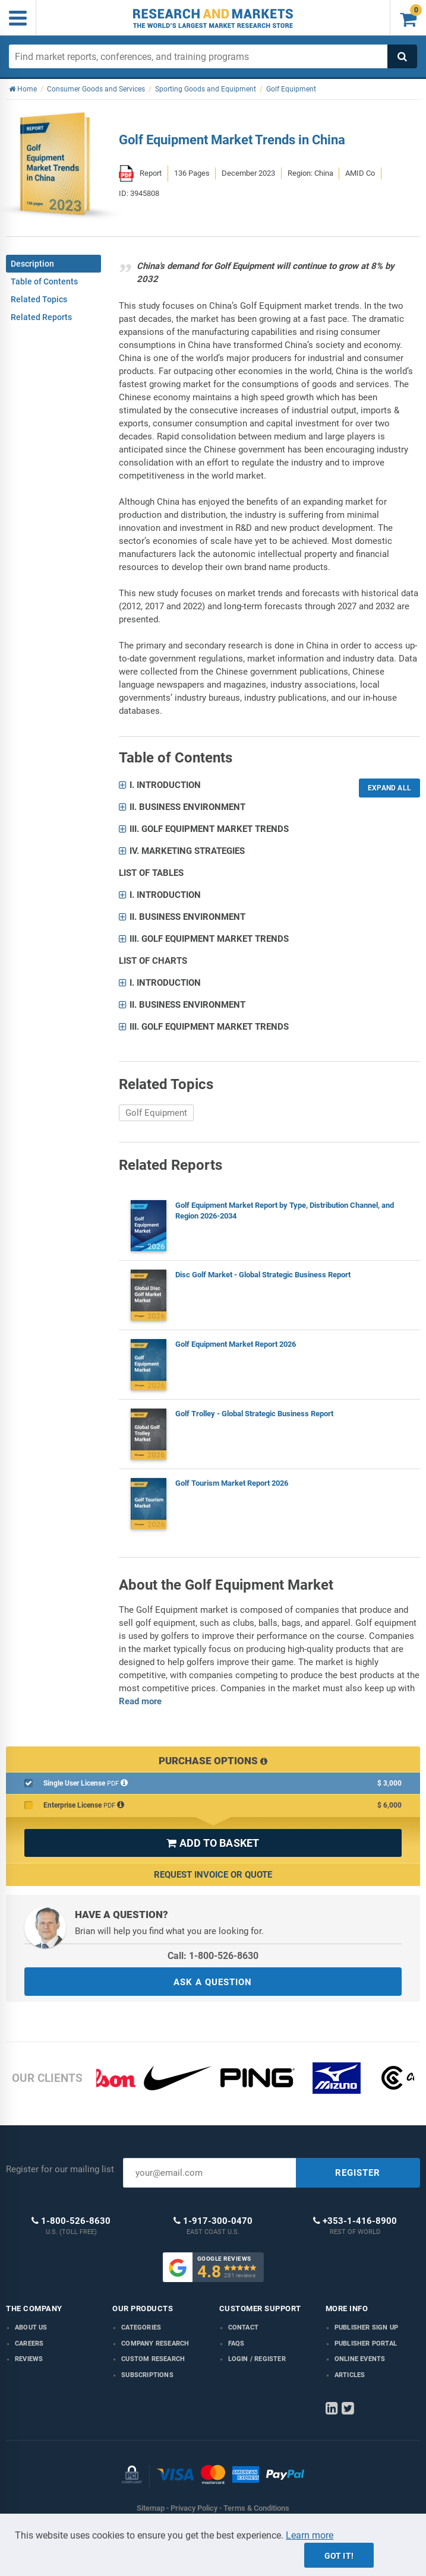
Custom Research (153, 2359)
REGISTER (357, 2172)
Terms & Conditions (256, 2508)
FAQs (236, 2343)
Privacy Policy (194, 2508)
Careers (29, 2343)
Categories (141, 2327)
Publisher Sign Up (366, 2327)
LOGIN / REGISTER (257, 2359)
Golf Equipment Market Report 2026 (235, 1344)
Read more (140, 1701)
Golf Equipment (156, 1112)
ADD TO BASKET (212, 1843)
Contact (243, 2327)
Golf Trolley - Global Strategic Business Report (254, 1413)
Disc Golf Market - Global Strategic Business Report (263, 1274)
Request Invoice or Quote (213, 1874)
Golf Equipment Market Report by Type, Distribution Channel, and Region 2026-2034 (284, 1210)
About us (31, 2327)
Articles (350, 2375)
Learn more (309, 2535)
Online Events (360, 2359)
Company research (155, 2343)
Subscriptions (147, 2375)
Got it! (339, 2556)
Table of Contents (44, 281)
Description (32, 263)
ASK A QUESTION (212, 1982)
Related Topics (39, 299)
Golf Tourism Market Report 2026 (231, 1483)
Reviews (29, 2359)
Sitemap (151, 2508)
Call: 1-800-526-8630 (213, 1955)
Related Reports (41, 317)
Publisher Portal (366, 2343)
